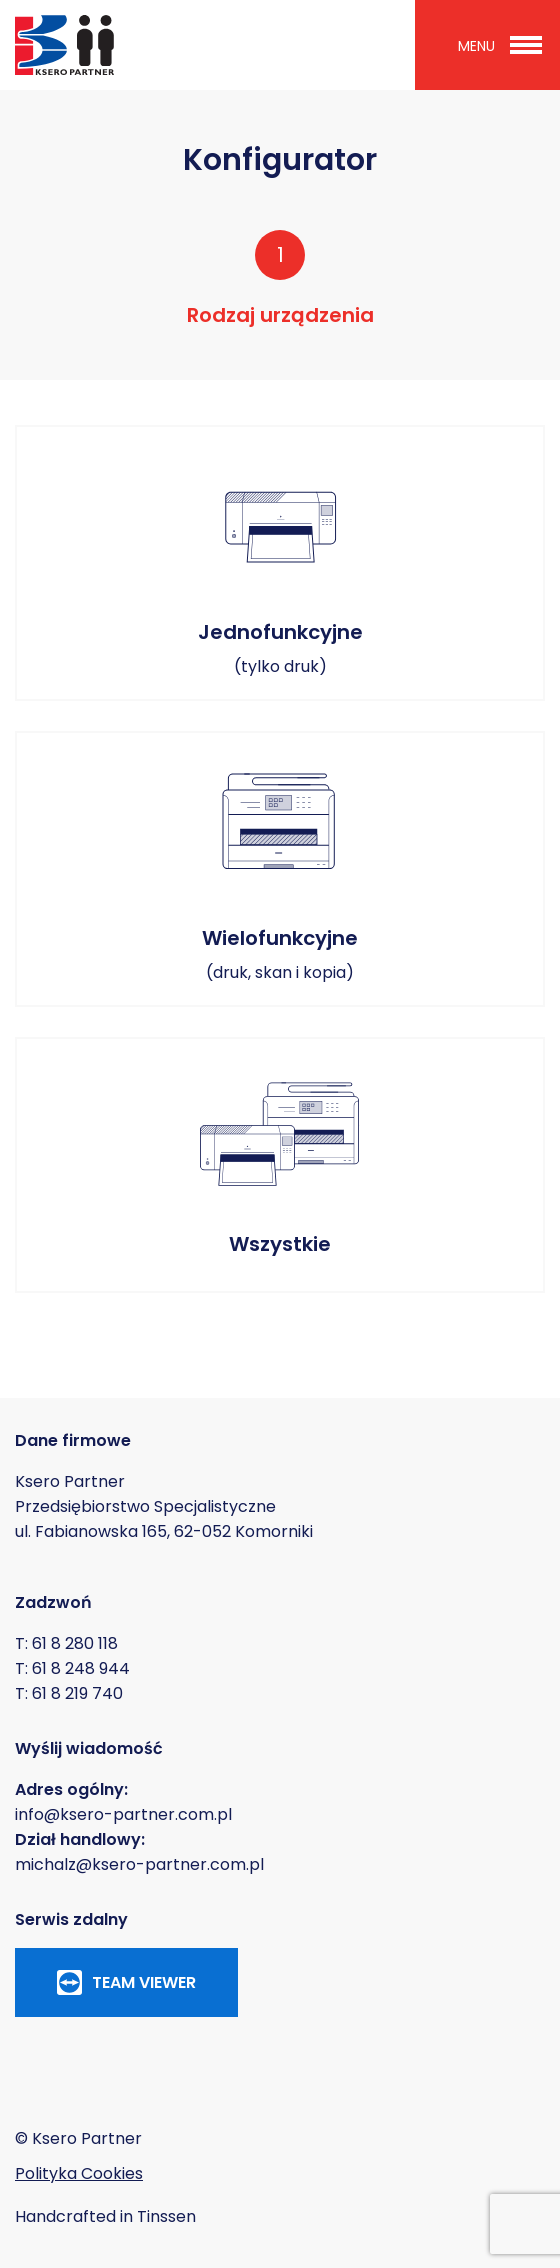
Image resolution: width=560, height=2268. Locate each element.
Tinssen (166, 2216)
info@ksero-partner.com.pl (123, 1814)
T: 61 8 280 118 (66, 1643)
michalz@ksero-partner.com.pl (139, 1864)
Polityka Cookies (79, 2173)
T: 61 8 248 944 (72, 1668)
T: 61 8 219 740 (69, 1693)
